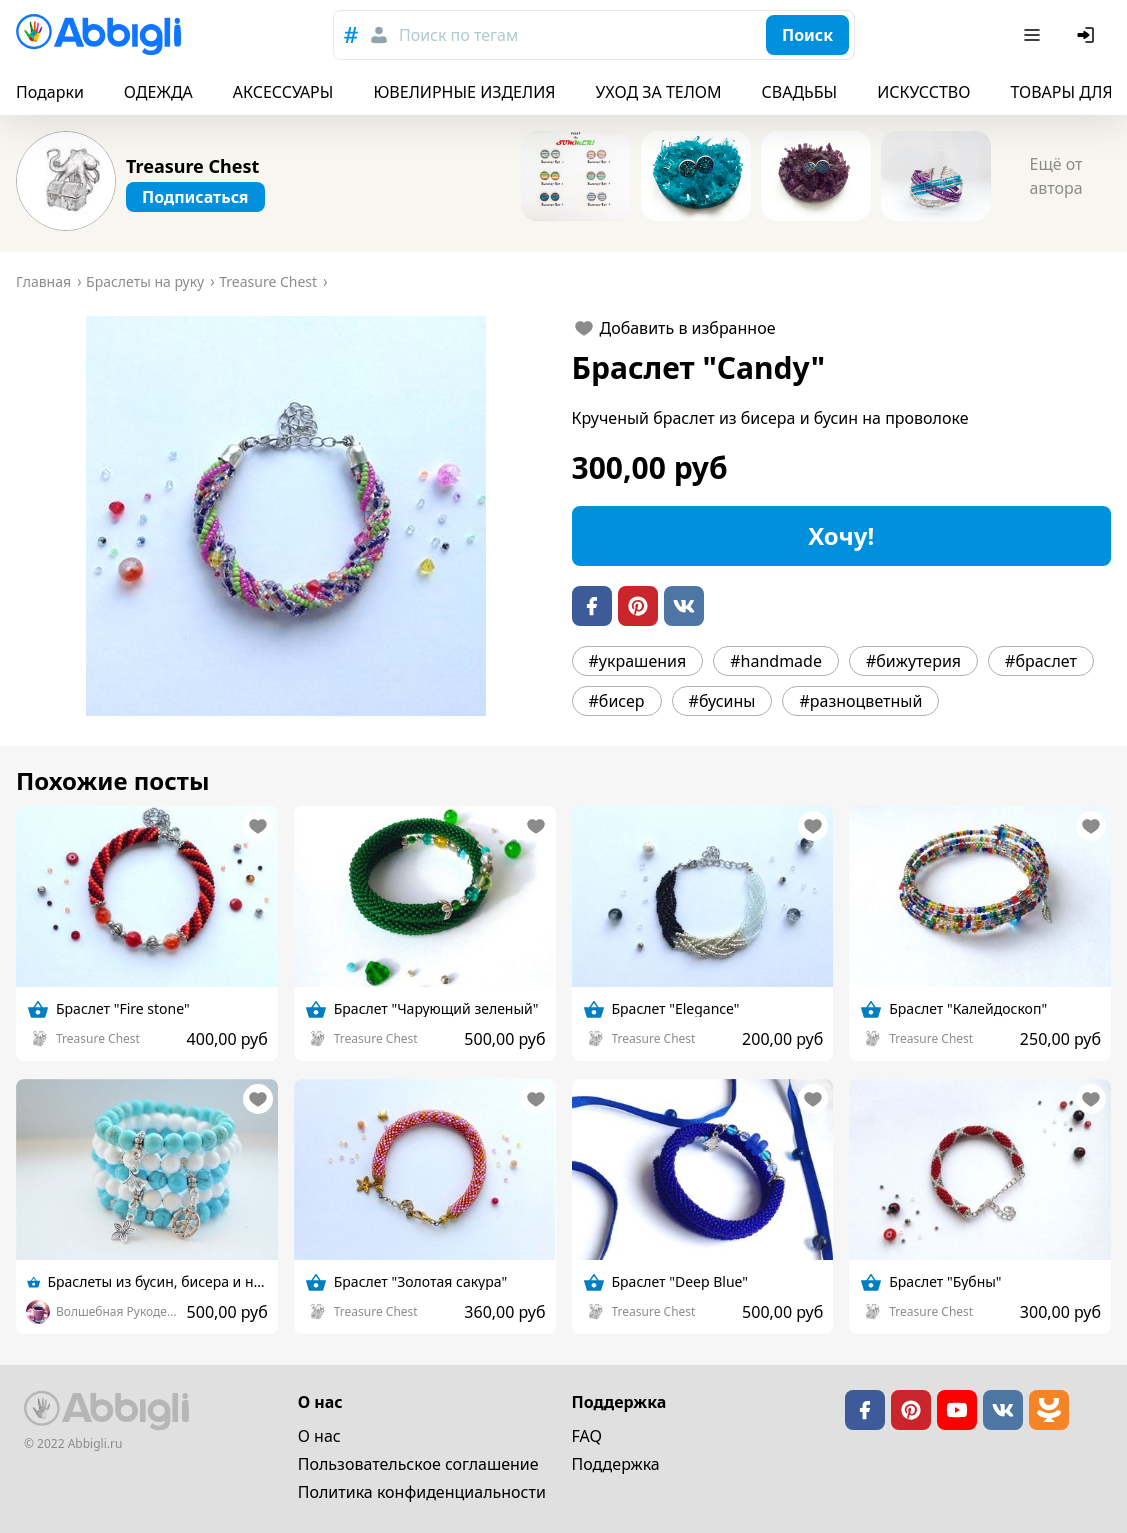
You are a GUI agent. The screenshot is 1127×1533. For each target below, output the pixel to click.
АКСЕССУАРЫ (283, 92)
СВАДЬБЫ (800, 92)
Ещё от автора (1055, 176)
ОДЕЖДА (158, 92)
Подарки (50, 92)
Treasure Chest (192, 166)
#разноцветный (860, 701)
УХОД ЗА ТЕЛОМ (659, 92)
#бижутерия (913, 661)
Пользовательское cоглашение (418, 1464)
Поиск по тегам (458, 35)
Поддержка (616, 1464)
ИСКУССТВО (923, 92)
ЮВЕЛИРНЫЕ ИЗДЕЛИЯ (464, 92)
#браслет (1041, 661)
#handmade (776, 661)
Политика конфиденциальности (422, 1492)
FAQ (587, 1436)
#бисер (617, 701)
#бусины (722, 701)
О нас (319, 1436)
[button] (286, 516)
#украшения (638, 661)
